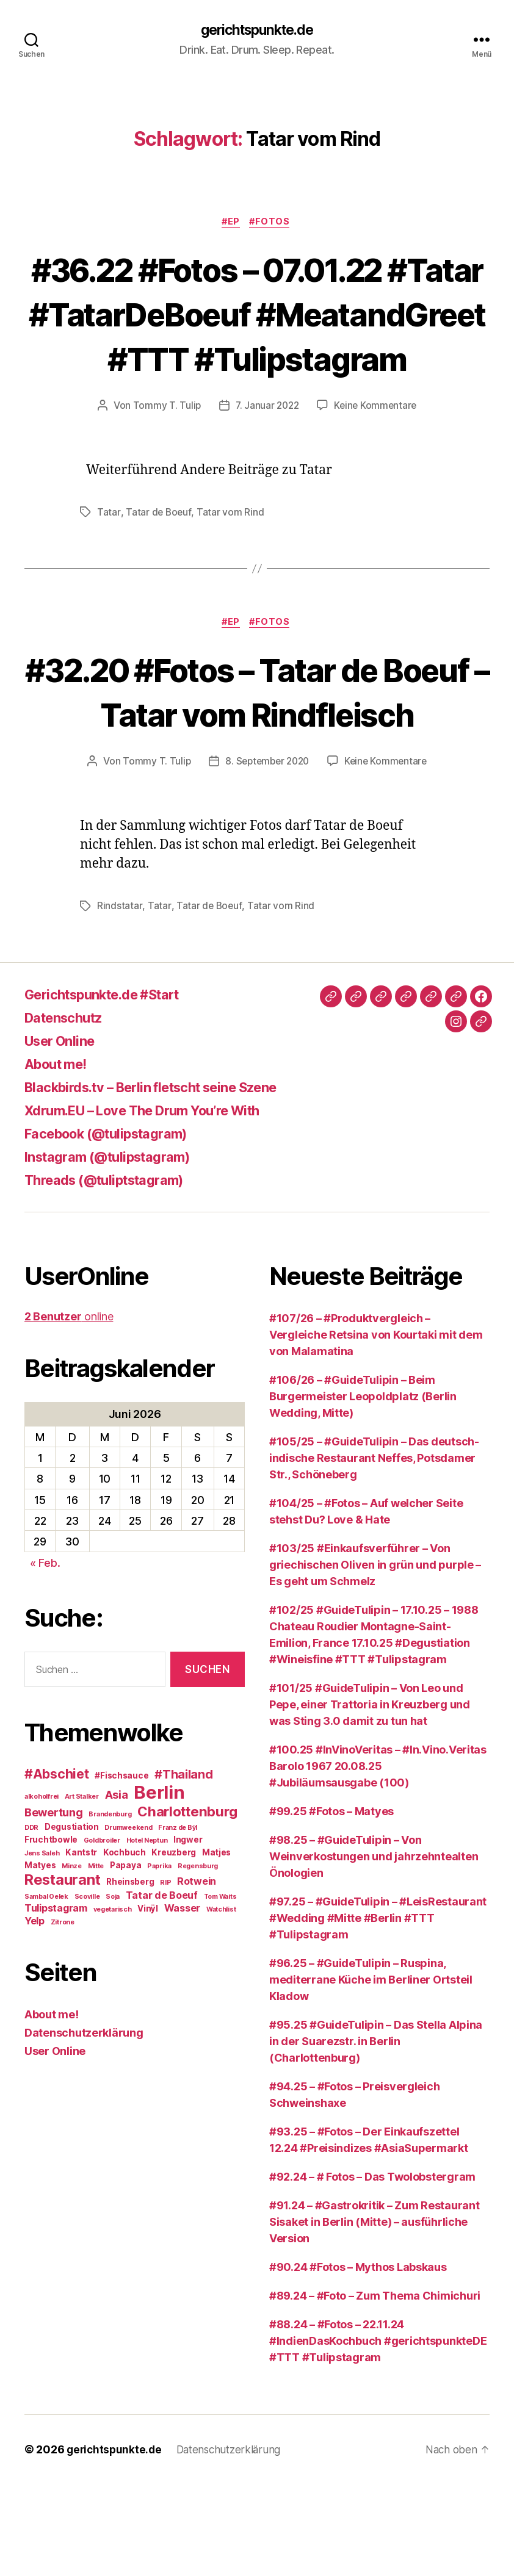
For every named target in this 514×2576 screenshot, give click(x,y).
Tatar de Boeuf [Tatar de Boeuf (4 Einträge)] (162, 1988)
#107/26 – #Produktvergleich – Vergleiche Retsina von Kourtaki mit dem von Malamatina (375, 1427)
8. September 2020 (266, 853)
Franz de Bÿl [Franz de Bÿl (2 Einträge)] (177, 1920)
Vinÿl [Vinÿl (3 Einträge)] (147, 2001)
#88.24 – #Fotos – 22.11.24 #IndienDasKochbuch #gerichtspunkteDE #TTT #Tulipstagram (378, 2433)
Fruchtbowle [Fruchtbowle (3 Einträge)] (51, 1932)
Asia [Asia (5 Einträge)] (116, 1887)
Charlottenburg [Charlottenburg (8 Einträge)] (187, 1904)
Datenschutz (68, 1109)
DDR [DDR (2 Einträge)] (31, 1920)
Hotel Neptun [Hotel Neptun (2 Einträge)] (147, 1933)
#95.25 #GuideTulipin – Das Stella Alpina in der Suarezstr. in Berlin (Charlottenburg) (375, 2133)
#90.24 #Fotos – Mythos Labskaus (358, 2359)
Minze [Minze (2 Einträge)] (72, 1959)
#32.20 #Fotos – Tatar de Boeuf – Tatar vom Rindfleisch (257, 761)
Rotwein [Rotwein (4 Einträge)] (196, 1974)
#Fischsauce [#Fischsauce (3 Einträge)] (121, 1868)
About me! (59, 1156)
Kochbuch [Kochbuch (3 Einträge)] (124, 1945)
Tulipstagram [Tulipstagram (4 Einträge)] (55, 2001)
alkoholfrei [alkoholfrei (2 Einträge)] (41, 1889)
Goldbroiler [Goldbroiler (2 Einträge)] (102, 1933)
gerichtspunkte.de (257, 30)
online (68, 1408)
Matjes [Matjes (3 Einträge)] (216, 1945)
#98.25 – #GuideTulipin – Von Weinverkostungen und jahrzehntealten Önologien (373, 1948)
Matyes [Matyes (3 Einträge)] (40, 1958)
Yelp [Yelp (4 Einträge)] (34, 2013)
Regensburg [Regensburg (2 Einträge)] (198, 1959)
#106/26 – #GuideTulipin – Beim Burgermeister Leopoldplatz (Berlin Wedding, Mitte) (363, 1488)
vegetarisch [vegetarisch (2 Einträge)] (112, 2002)
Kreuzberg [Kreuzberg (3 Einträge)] (173, 1945)
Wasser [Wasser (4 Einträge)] (182, 2001)
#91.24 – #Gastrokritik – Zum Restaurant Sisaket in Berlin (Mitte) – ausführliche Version (374, 2314)
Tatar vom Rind (230, 559)
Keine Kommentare (377, 452)
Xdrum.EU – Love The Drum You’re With (156, 1202)
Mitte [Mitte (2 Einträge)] (96, 1959)
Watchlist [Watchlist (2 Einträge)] (221, 2002)
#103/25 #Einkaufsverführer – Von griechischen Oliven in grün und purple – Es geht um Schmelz (375, 1657)
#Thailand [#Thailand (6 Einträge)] (183, 1867)
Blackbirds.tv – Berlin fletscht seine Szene (167, 1179)
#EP (230, 223)
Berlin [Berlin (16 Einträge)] (159, 1885)
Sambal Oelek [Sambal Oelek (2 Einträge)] (46, 1989)
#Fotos (272, 223)
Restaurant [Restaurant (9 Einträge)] (62, 1972)
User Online (63, 1133)
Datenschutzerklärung (83, 2125)
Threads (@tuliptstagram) (112, 1272)
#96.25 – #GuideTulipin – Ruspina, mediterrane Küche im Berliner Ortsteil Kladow (370, 2072)
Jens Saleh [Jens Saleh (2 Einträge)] (41, 1946)
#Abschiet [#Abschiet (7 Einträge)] (56, 1866)
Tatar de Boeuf (158, 559)
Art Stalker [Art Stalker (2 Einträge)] (82, 1889)
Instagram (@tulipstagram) (116, 1248)
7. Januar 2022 (266, 452)
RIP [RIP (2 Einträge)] (165, 1975)
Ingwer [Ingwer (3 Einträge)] (187, 1932)
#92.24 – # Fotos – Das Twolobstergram (372, 2268)
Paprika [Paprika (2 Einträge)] (159, 1959)
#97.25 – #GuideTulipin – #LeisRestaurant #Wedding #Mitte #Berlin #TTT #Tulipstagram (378, 2010)
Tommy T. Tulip (164, 452)
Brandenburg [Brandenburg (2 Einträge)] (110, 1907)
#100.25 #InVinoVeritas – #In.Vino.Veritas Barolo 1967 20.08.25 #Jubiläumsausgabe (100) (378, 1858)
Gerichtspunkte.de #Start (112, 1086)
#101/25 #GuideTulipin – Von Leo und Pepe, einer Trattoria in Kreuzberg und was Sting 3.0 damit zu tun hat (369, 1796)
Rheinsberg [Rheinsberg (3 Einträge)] (130, 1974)
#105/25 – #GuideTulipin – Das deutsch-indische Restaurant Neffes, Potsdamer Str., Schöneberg (374, 1550)
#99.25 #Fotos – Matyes (331, 1903)
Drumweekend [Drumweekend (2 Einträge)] (128, 1920)
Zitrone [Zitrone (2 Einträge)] (62, 2015)
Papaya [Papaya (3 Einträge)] (125, 1958)
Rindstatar (119, 998)
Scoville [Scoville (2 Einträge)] (87, 1989)
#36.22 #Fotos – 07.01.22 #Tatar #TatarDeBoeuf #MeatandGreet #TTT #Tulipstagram (256, 336)
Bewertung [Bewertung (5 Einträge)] (53, 1905)
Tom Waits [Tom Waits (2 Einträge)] (220, 1989)
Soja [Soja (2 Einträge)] (113, 1989)
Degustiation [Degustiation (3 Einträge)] (72, 1919)
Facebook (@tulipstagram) (115, 1225)
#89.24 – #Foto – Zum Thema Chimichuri (374, 2387)
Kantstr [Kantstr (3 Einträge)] (81, 1945)
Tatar (108, 559)
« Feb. (45, 1655)
